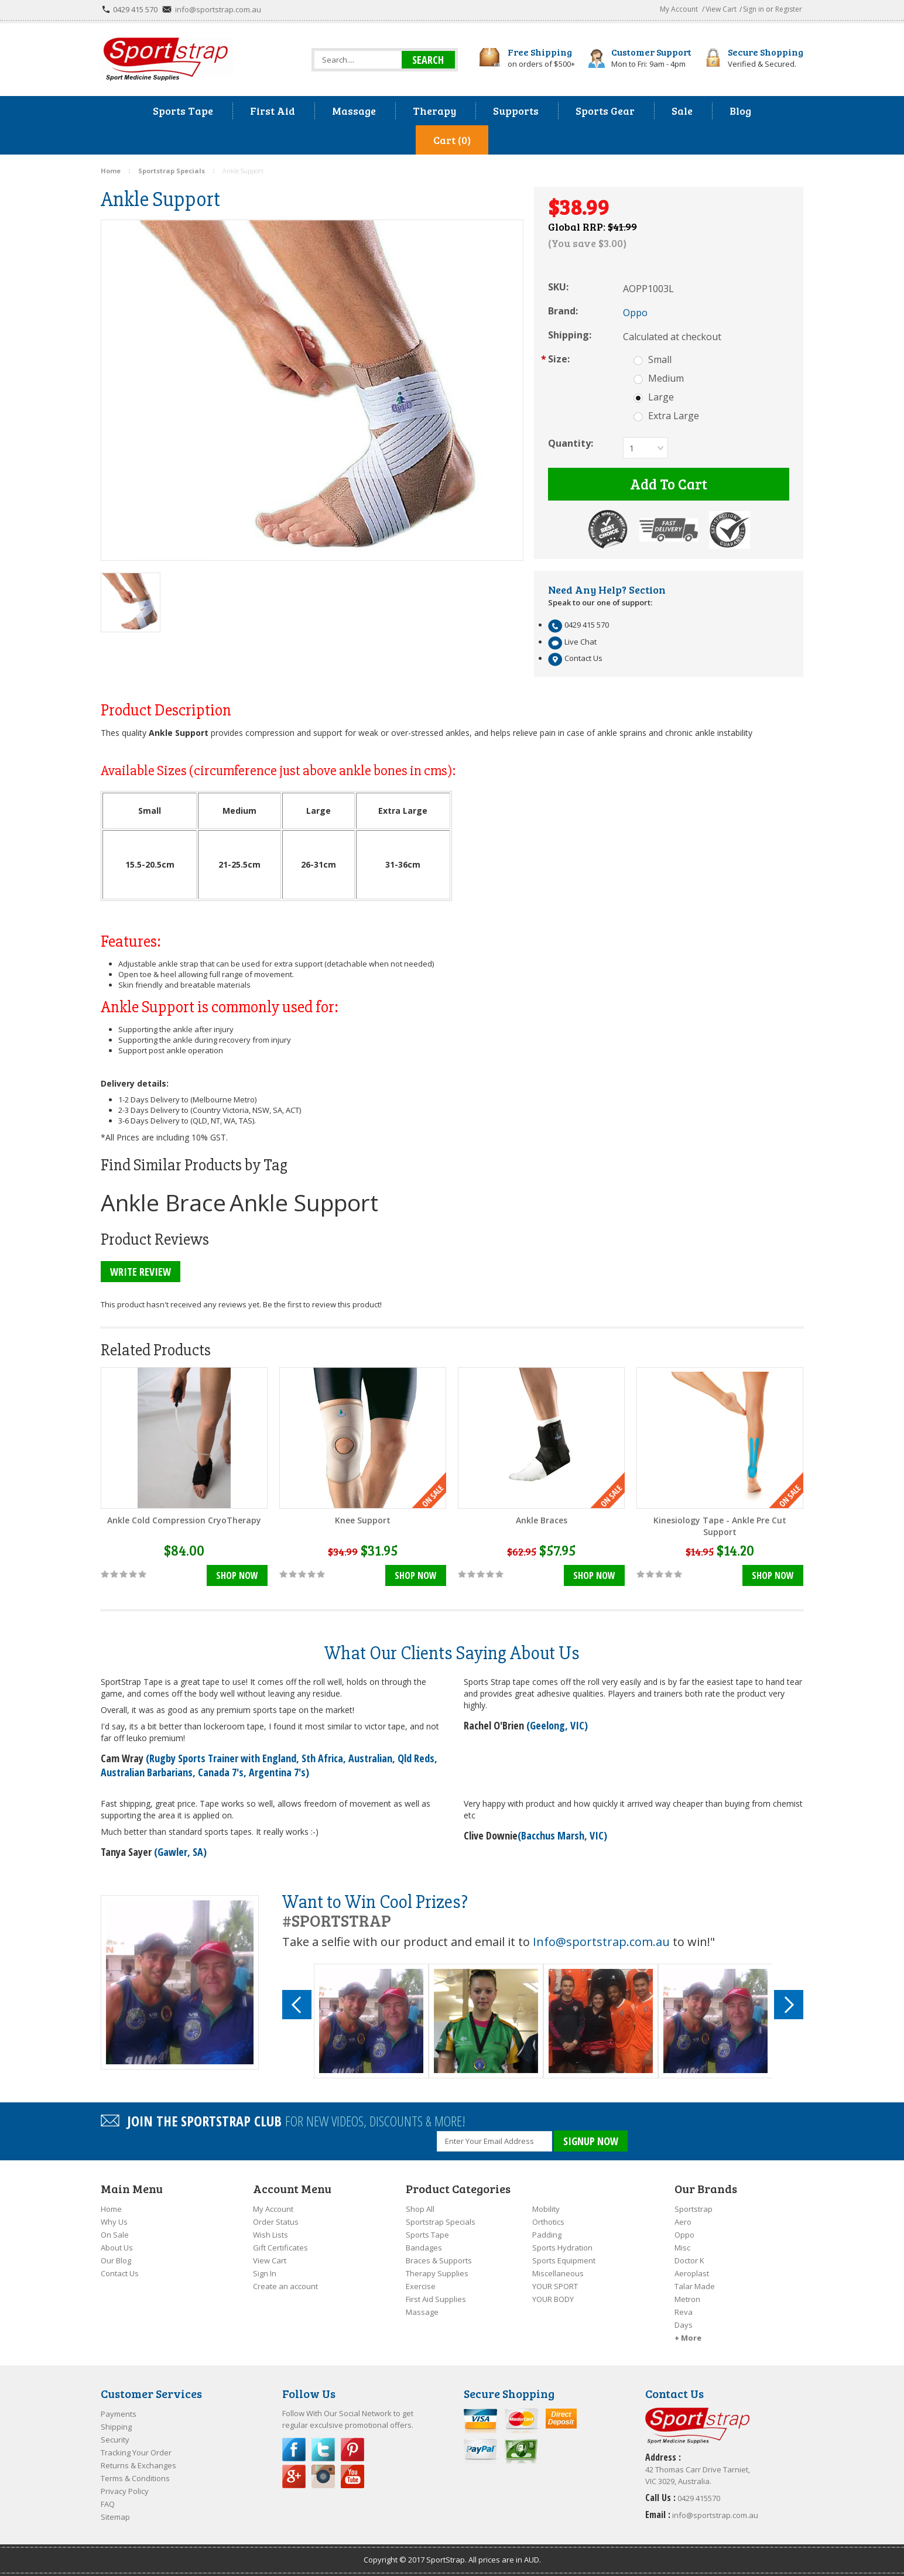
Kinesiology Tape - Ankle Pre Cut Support (719, 1526)
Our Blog (116, 2260)
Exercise (421, 2286)
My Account (679, 9)
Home (111, 2209)
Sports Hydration (562, 2247)
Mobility (546, 2209)
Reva (683, 2312)
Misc (682, 2247)
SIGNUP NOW (590, 2141)
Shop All (420, 2209)
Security (115, 2439)
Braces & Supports (439, 2260)
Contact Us (120, 2273)
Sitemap (115, 2517)
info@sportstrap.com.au (218, 9)
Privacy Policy (125, 2491)
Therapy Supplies (437, 2273)
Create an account (285, 2286)
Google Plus (294, 2476)
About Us (117, 2247)
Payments (118, 2414)
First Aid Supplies (436, 2299)
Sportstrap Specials (440, 2222)
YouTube (352, 2476)
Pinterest (352, 2449)
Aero (682, 2222)
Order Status (276, 2222)
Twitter (323, 2449)
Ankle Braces (541, 1520)
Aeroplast (691, 2273)
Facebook (294, 2449)
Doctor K (689, 2260)
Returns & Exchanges (138, 2465)
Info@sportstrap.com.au (601, 1942)
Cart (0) (452, 140)
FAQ (108, 2504)
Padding (546, 2234)
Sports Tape (427, 2234)
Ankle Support (304, 1202)
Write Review (140, 1272)
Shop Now (237, 1575)
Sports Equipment (563, 2260)
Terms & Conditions (135, 2478)
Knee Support (363, 1520)
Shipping (116, 2426)
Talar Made (694, 2286)
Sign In (264, 2273)
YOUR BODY (553, 2299)
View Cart (721, 9)
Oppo (684, 2234)
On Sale (115, 2234)
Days (683, 2325)
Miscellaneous (558, 2273)
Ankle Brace (163, 1202)
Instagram (323, 2476)
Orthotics (548, 2222)
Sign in (753, 9)
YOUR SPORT (555, 2286)
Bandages (424, 2247)
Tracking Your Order (136, 2452)
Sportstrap (693, 2209)
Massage (422, 2312)
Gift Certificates (280, 2247)
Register (788, 9)
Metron (687, 2299)
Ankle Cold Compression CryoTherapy (184, 1520)
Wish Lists (270, 2234)
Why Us (114, 2222)
